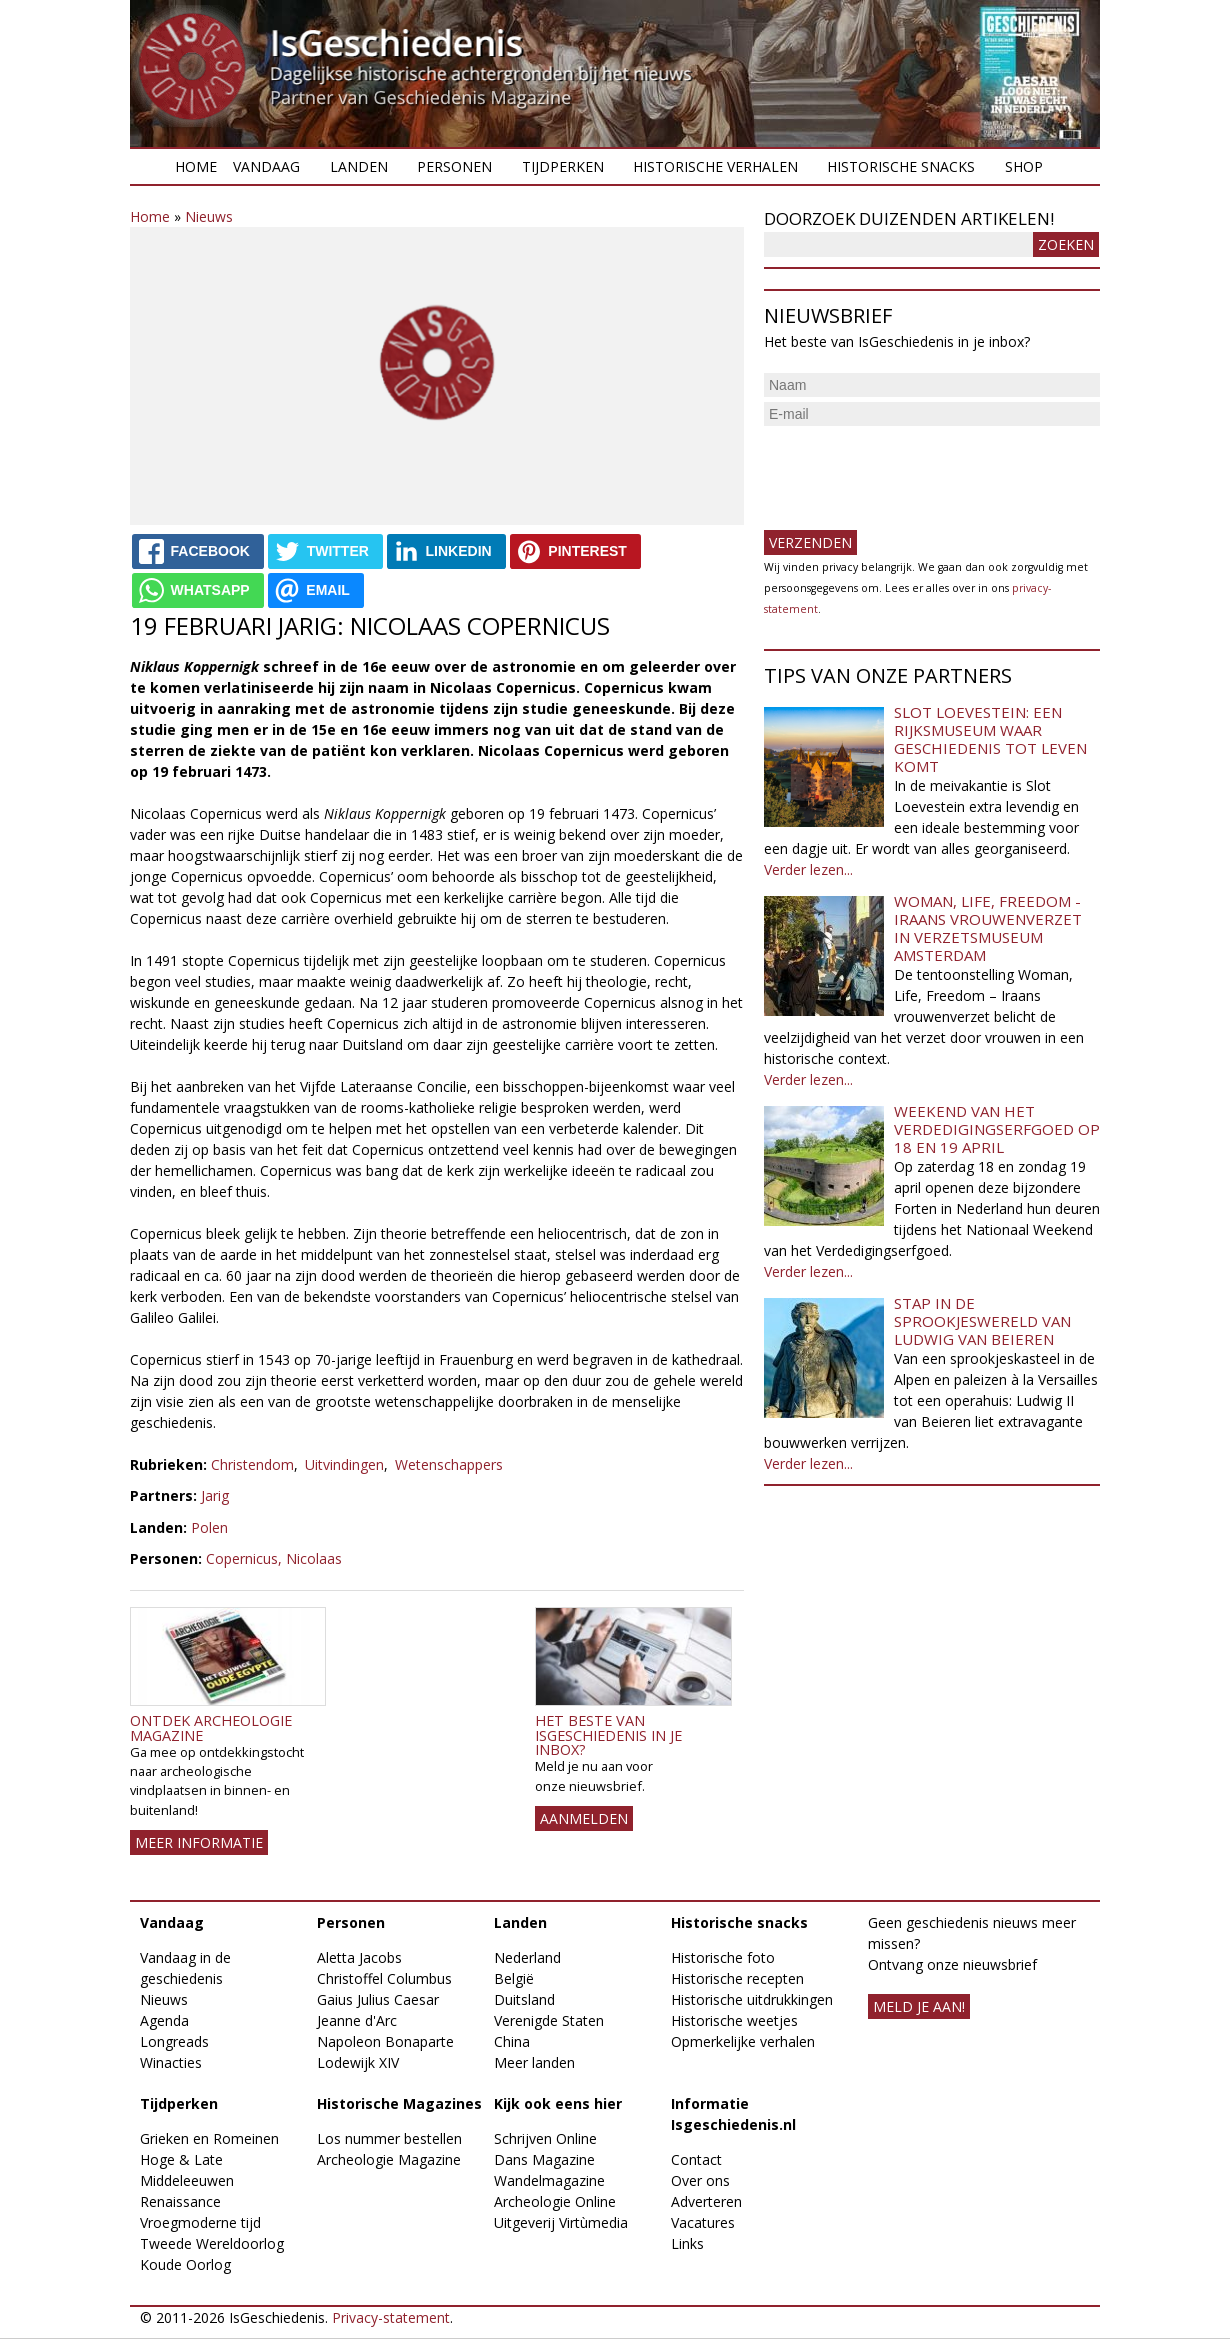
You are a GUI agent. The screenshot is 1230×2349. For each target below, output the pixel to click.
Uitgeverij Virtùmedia (561, 2222)
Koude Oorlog (185, 2264)
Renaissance (180, 2201)
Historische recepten (737, 1978)
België (514, 1978)
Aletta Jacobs (359, 1957)
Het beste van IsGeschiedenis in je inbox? (608, 1735)
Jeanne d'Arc (357, 2020)
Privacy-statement (391, 2317)
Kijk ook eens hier (558, 2103)
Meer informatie (199, 1842)
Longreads (174, 2041)
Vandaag (266, 166)
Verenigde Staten (549, 2020)
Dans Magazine (544, 2159)
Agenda (164, 2020)
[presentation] (916, 470)
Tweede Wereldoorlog (212, 2243)
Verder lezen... (808, 869)
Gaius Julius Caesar (378, 1999)
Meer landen (534, 2062)
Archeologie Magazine (389, 2159)
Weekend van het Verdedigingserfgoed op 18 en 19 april (997, 1129)
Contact (696, 2159)
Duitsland (524, 1999)
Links (687, 2243)
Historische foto (723, 1957)
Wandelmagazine (549, 2180)
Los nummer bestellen (389, 2138)
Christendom (252, 1464)
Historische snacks (901, 166)
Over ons (700, 2180)
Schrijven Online (545, 2138)
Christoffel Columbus (384, 1978)
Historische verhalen (715, 166)
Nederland (527, 1957)
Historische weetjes (734, 2020)
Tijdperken (563, 166)
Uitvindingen (344, 1464)
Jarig (215, 1495)
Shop (1024, 166)
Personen (454, 166)
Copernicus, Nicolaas (274, 1558)
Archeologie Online (555, 2201)
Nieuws (209, 216)
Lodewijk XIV (358, 2062)
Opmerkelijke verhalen (743, 2041)
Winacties (171, 2062)
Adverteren (706, 2201)
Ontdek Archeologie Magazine (211, 1727)
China (512, 2041)
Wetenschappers (449, 1464)
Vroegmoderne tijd (200, 2222)
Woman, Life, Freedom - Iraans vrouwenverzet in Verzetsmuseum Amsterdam (988, 928)
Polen (209, 1527)
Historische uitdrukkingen (752, 1999)
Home (196, 166)
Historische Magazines (399, 2103)
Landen (359, 166)
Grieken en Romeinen (209, 2138)
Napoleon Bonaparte (385, 2041)
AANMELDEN (584, 1818)
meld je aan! (919, 2006)
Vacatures (703, 2222)
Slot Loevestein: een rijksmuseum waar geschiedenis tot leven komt (990, 739)
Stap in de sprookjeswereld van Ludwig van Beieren (982, 1321)
